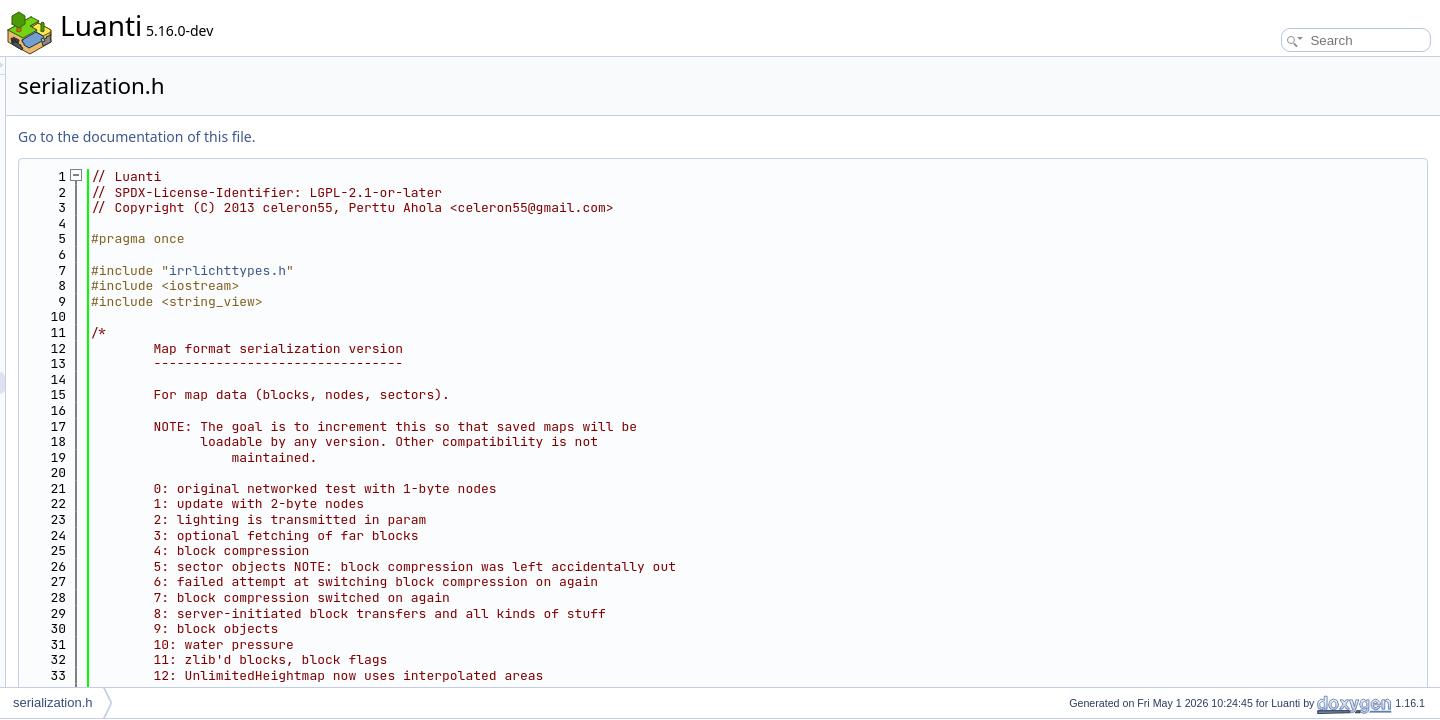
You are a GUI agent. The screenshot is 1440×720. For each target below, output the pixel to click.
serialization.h (53, 702)
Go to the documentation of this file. (386, 136)
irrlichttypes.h (477, 270)
